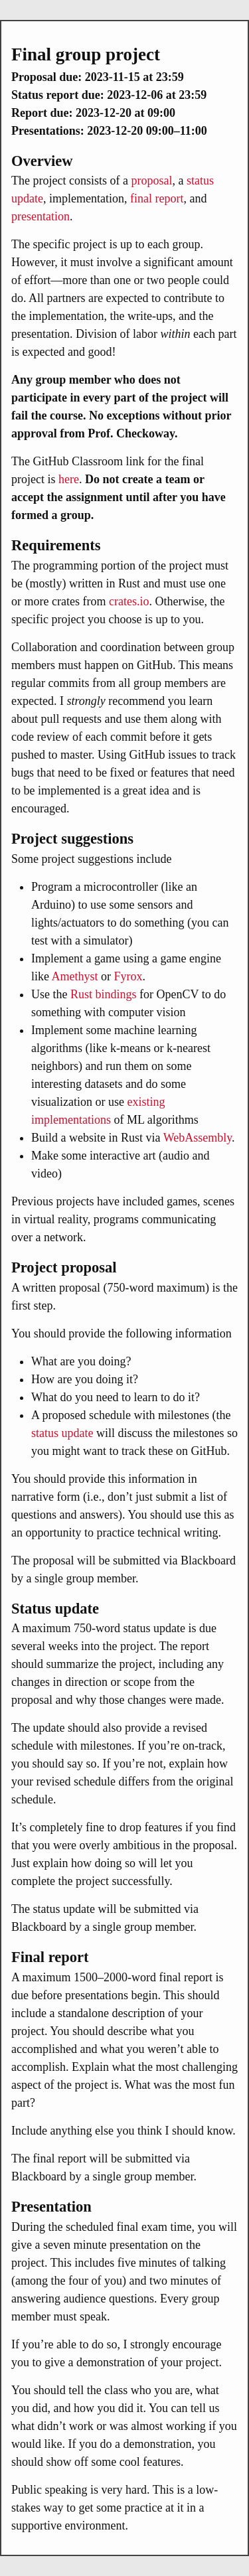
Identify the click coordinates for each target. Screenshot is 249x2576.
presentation (40, 216)
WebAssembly (197, 1137)
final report (156, 198)
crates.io (129, 601)
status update (62, 1433)
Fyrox (128, 976)
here (68, 479)
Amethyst (75, 976)
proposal (151, 180)
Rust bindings (103, 994)
